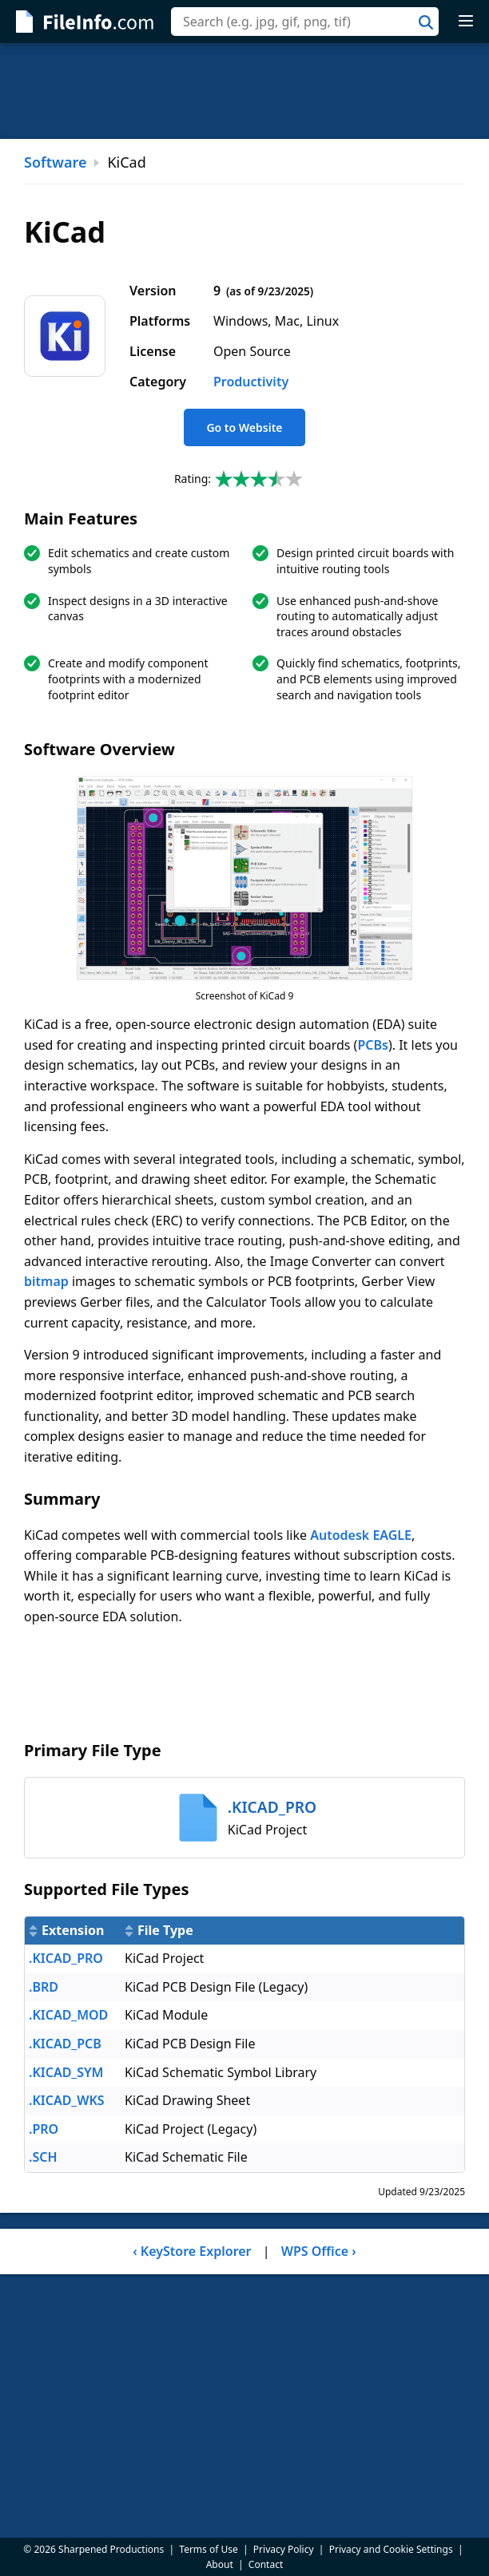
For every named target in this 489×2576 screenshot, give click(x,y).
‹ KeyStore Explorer (192, 2251)
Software (55, 162)
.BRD (43, 1987)
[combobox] (305, 21)
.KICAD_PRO (66, 1958)
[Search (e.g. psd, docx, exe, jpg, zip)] (305, 21)
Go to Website (244, 427)
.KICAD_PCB (65, 2043)
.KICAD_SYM (66, 2072)
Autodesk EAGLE (360, 1535)
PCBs (372, 1045)
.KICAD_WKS (67, 2100)
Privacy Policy (283, 2549)
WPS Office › (318, 2251)
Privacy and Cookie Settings (391, 2549)
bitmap (46, 1281)
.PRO (43, 2129)
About (219, 2564)
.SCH (43, 2157)
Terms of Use (208, 2549)
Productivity (250, 381)
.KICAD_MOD (68, 2015)
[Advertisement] (244, 91)
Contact (265, 2564)
